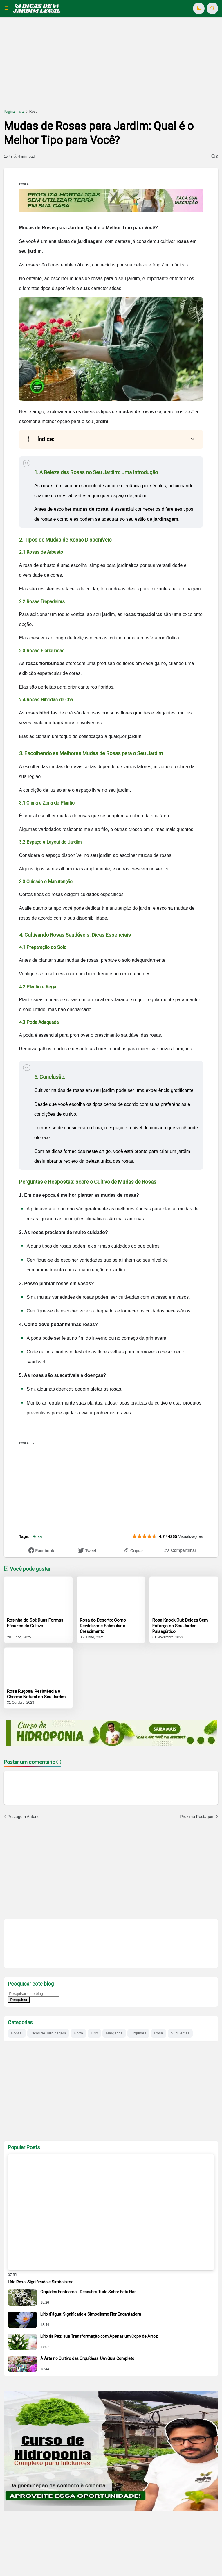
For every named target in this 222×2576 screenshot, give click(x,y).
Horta (78, 2033)
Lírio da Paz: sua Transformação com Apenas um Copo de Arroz (99, 2336)
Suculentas (180, 2033)
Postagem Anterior (24, 1816)
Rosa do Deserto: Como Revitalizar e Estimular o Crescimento (103, 1625)
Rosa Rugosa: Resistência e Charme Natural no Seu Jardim (36, 1694)
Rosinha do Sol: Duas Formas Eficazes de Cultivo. (35, 1623)
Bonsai (17, 2033)
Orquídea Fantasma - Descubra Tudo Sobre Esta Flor (88, 2292)
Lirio (94, 2033)
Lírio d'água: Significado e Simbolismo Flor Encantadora (90, 2314)
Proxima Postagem (197, 1816)
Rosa (33, 111)
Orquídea (138, 2033)
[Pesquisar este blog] (33, 1994)
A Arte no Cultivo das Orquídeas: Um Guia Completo (87, 2358)
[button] (8, 8)
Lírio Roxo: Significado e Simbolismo (40, 2282)
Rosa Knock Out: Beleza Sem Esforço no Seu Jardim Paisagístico (180, 1625)
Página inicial (14, 111)
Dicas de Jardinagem (48, 2033)
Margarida (114, 2033)
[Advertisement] (111, 67)
